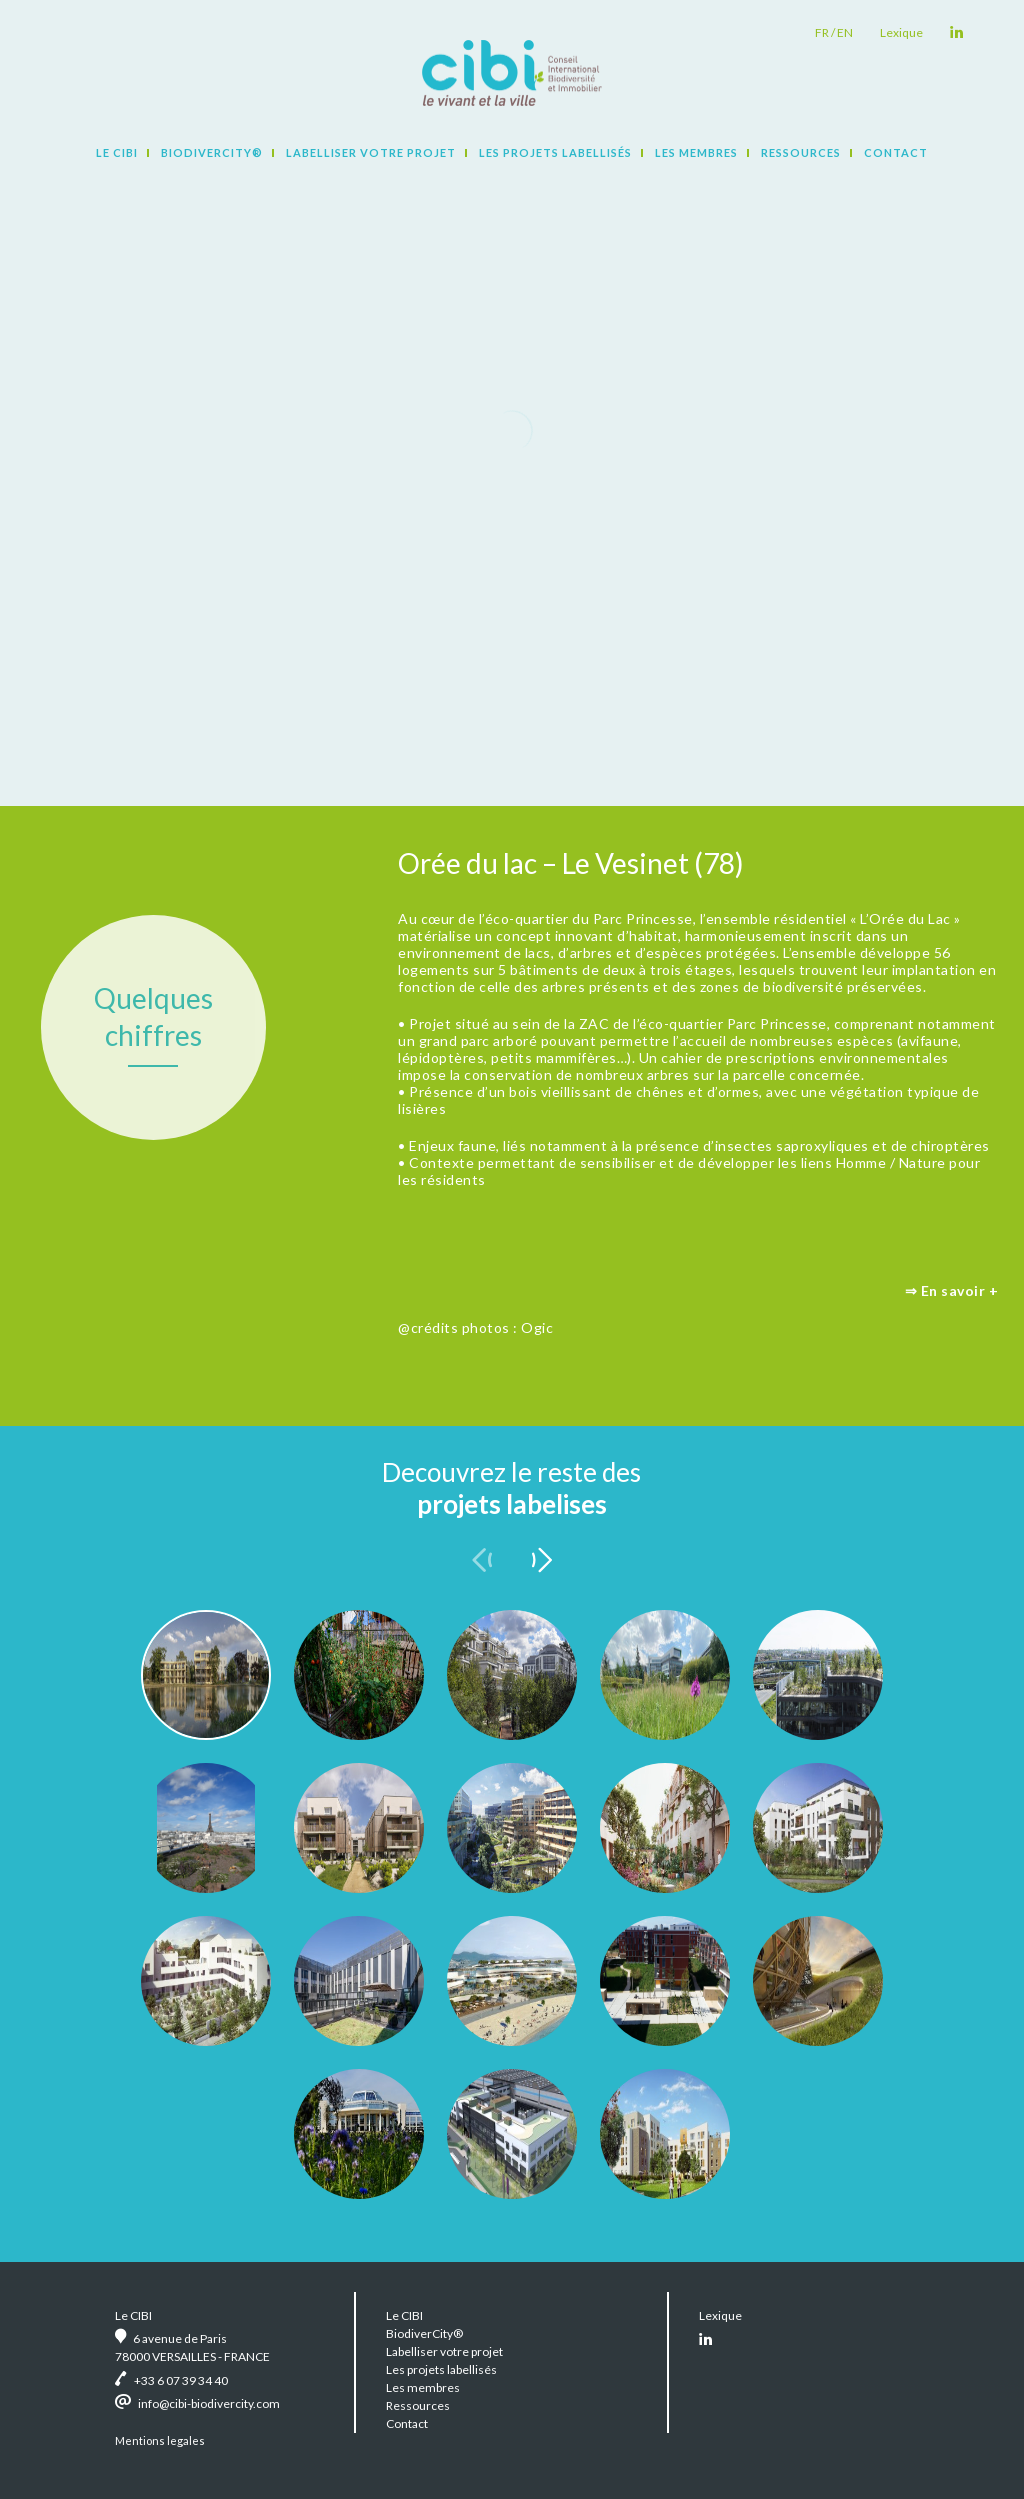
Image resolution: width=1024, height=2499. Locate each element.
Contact (896, 152)
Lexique (901, 32)
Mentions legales (160, 2440)
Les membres (696, 152)
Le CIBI (117, 152)
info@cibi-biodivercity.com (209, 2403)
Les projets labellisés (555, 152)
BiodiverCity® (212, 152)
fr (822, 32)
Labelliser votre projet (371, 152)
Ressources (801, 152)
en (845, 32)
